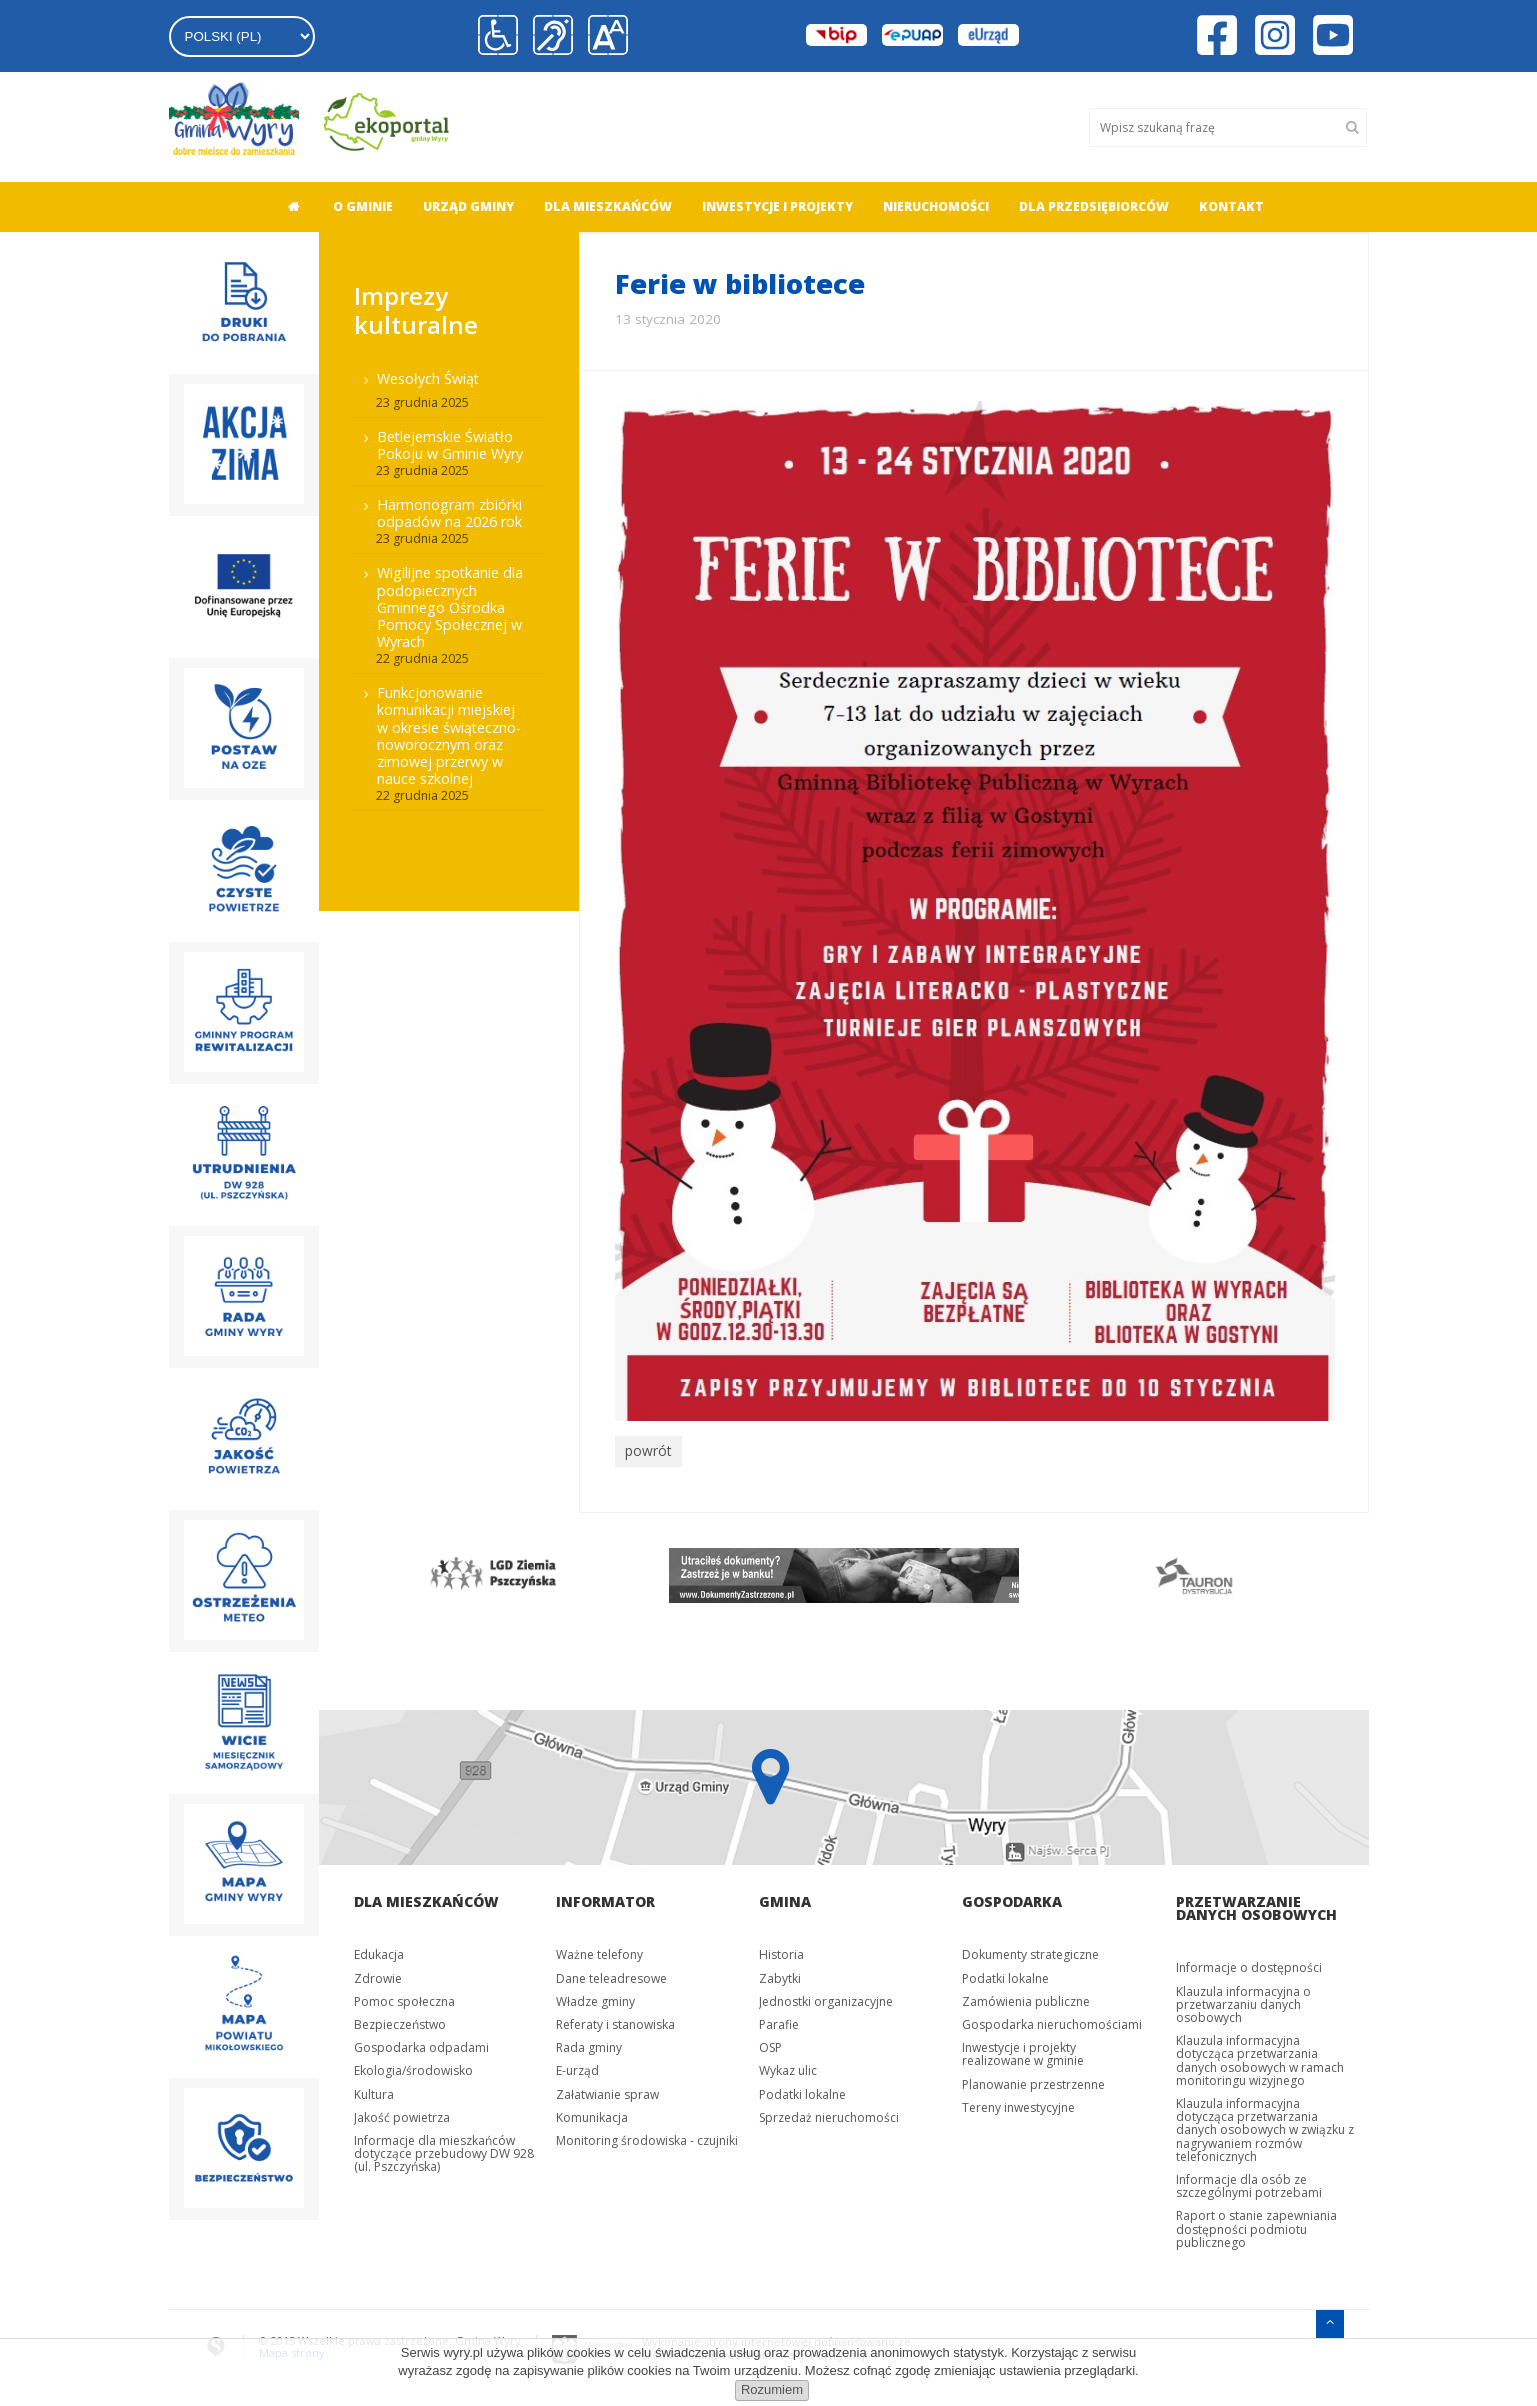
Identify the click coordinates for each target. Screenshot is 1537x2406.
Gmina (785, 1898)
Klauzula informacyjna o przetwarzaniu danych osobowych (1243, 2000)
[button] (605, 36)
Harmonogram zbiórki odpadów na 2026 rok (449, 513)
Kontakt (1231, 206)
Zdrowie (378, 1974)
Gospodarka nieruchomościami (1052, 2020)
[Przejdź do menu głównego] (1330, 2317)
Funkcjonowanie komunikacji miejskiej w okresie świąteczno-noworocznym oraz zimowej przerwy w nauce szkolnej (449, 735)
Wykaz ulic (788, 2067)
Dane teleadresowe (611, 1974)
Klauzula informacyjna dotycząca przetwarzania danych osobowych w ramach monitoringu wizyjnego (1260, 2057)
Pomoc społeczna (404, 1997)
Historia (781, 1951)
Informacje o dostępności (1249, 1964)
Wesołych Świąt (428, 378)
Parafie (779, 2020)
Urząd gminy (468, 206)
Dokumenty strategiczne (1030, 1951)
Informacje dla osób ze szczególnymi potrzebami (1249, 2182)
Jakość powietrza (402, 2113)
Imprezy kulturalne (416, 310)
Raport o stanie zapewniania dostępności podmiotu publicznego (1256, 2225)
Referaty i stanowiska (615, 2020)
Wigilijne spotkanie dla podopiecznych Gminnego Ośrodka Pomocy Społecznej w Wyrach (450, 607)
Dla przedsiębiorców (1094, 206)
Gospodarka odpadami (421, 2044)
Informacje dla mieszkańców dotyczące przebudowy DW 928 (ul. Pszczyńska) (444, 2149)
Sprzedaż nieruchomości (829, 2113)
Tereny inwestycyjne (1018, 2103)
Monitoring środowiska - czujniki (647, 2136)
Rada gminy (589, 2044)
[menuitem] (288, 207)
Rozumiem (772, 2389)
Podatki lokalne (802, 2090)
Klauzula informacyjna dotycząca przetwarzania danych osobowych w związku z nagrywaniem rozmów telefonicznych (1265, 2126)
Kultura (374, 2090)
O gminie (363, 206)
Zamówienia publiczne (1026, 1997)
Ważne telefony (599, 1951)
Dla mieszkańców (608, 206)
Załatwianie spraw (607, 2090)
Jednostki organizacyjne (826, 1997)
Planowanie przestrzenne (1033, 2080)
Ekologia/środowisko (413, 2067)
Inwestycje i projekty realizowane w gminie (1023, 2051)
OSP (770, 2044)
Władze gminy (595, 1997)
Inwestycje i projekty (777, 206)
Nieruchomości (936, 206)
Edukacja (379, 1951)
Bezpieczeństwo (400, 2020)
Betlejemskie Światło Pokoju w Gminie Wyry (450, 445)
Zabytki (780, 1974)
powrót (646, 1450)
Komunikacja (592, 2113)
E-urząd (577, 2067)
